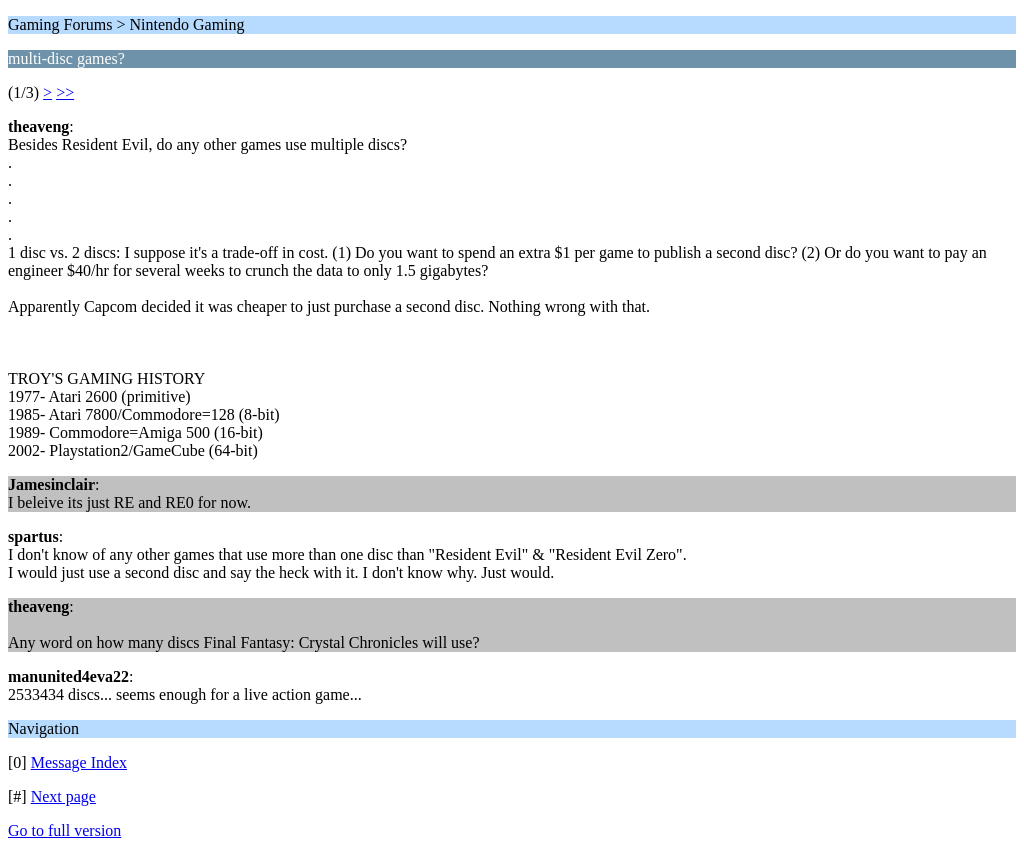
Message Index (79, 762)
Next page (63, 796)
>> (65, 92)
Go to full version (64, 830)
